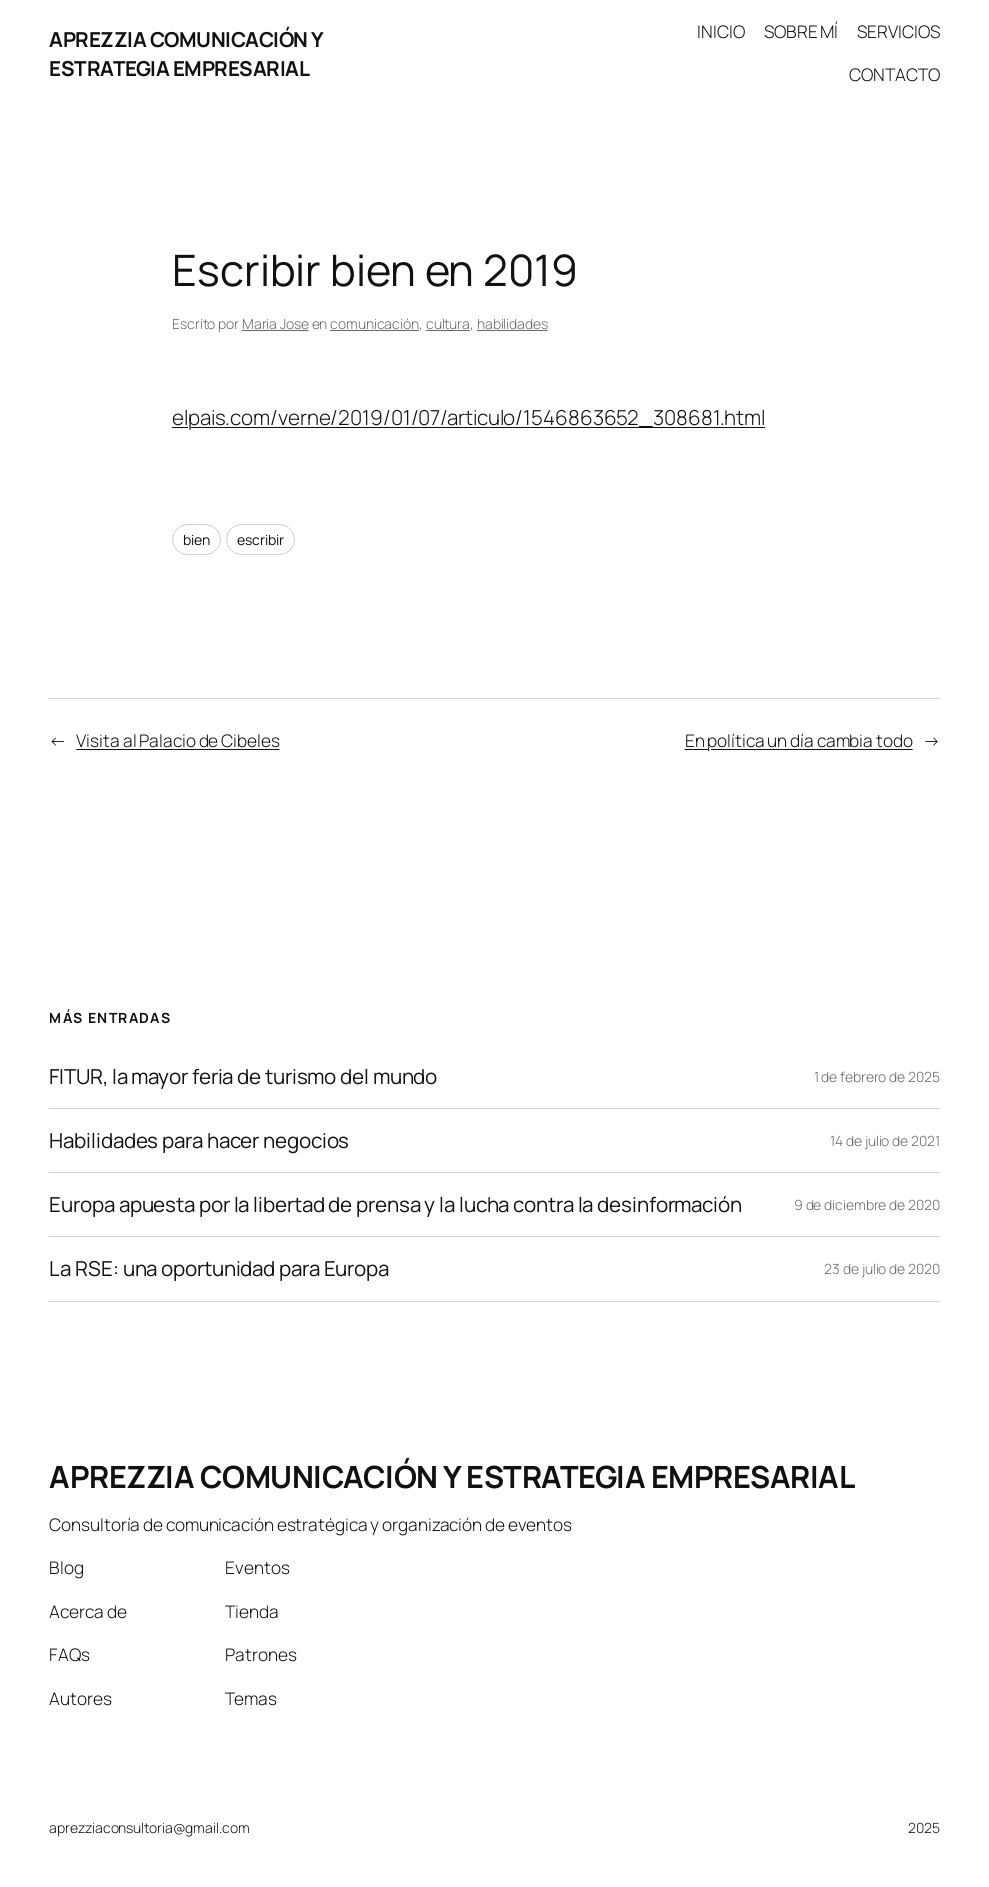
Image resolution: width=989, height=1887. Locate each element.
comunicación (374, 323)
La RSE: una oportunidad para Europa (219, 1268)
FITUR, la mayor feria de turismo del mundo (243, 1076)
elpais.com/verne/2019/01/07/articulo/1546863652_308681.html (468, 417)
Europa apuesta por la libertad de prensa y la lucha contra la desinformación (395, 1204)
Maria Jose (275, 323)
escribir (260, 539)
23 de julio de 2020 (881, 1268)
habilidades (512, 323)
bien (196, 539)
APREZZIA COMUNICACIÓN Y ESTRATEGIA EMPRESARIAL (186, 53)
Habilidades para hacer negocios (199, 1140)
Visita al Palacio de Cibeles (177, 740)
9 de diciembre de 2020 (867, 1204)
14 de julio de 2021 (884, 1140)
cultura (448, 323)
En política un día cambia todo (799, 740)
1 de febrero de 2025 (877, 1076)
